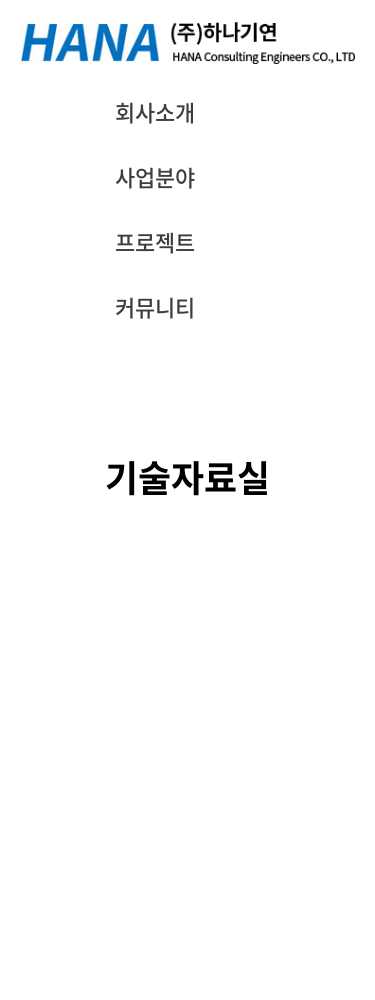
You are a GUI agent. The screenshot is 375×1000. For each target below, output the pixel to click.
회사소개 (155, 111)
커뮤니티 (155, 306)
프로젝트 (155, 241)
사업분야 (155, 176)
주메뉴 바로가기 (0, 0)
